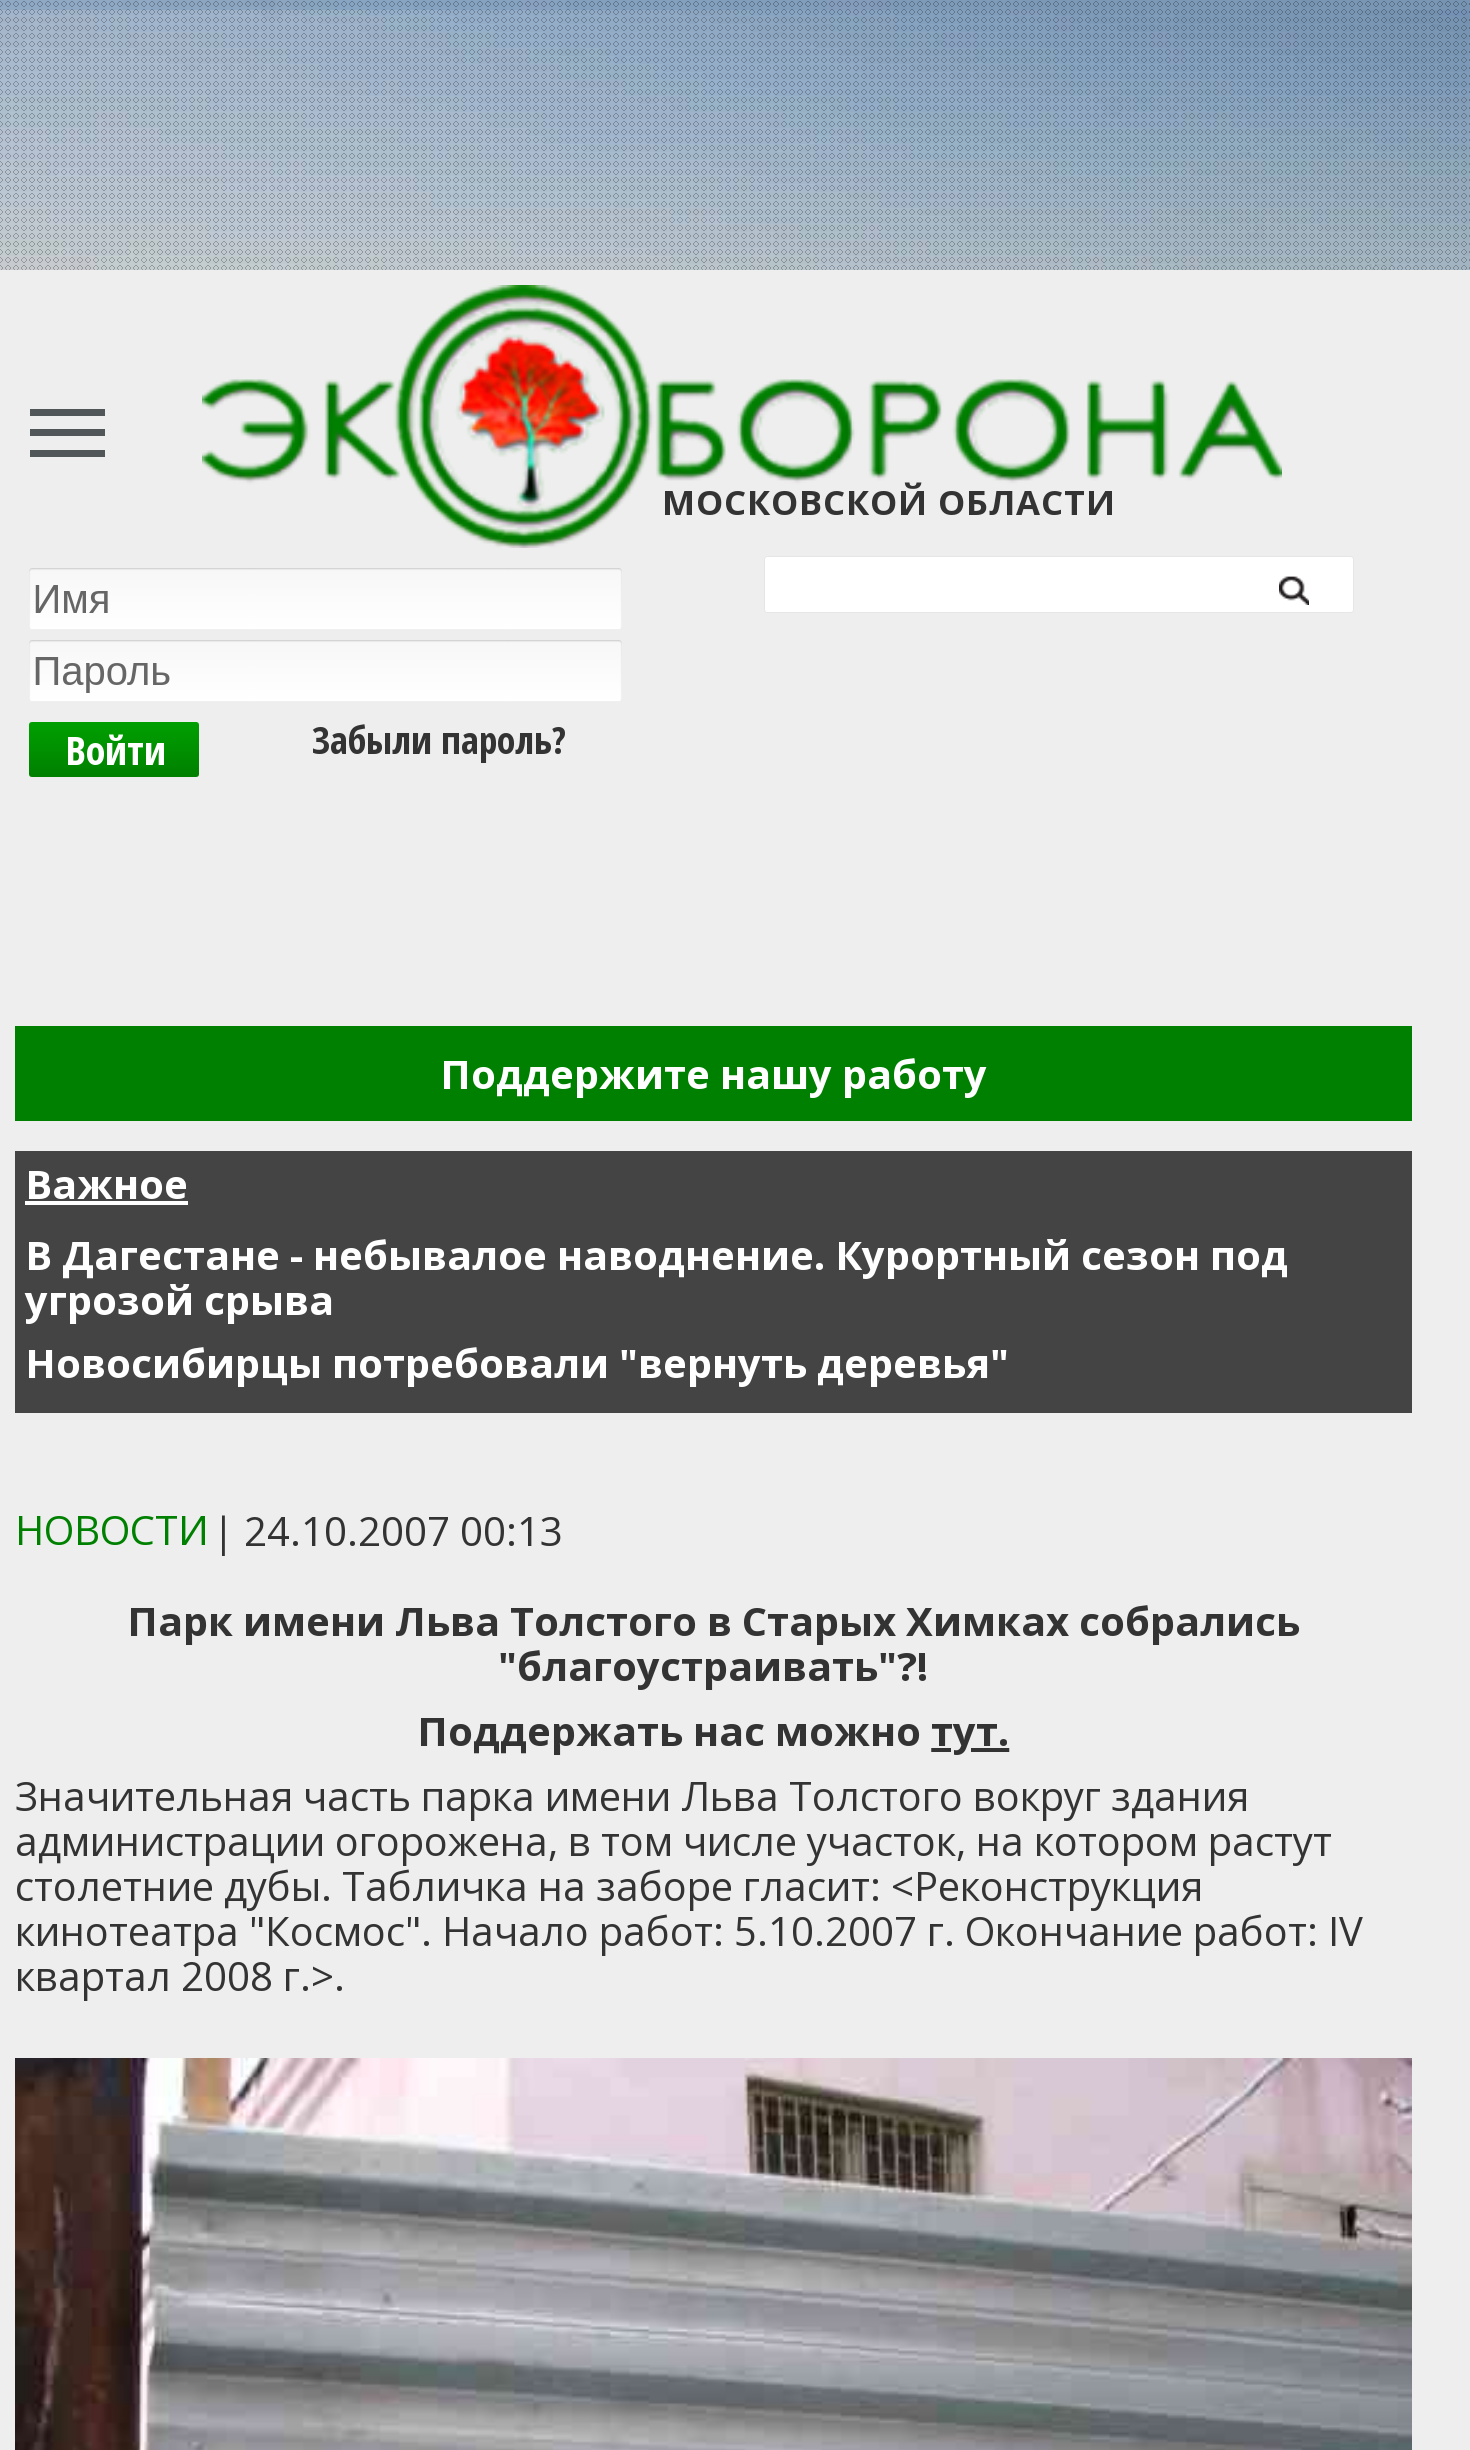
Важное (106, 1183)
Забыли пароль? (439, 739)
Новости (112, 1529)
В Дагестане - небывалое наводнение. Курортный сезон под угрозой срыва (656, 1277)
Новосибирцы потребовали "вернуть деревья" (517, 1362)
